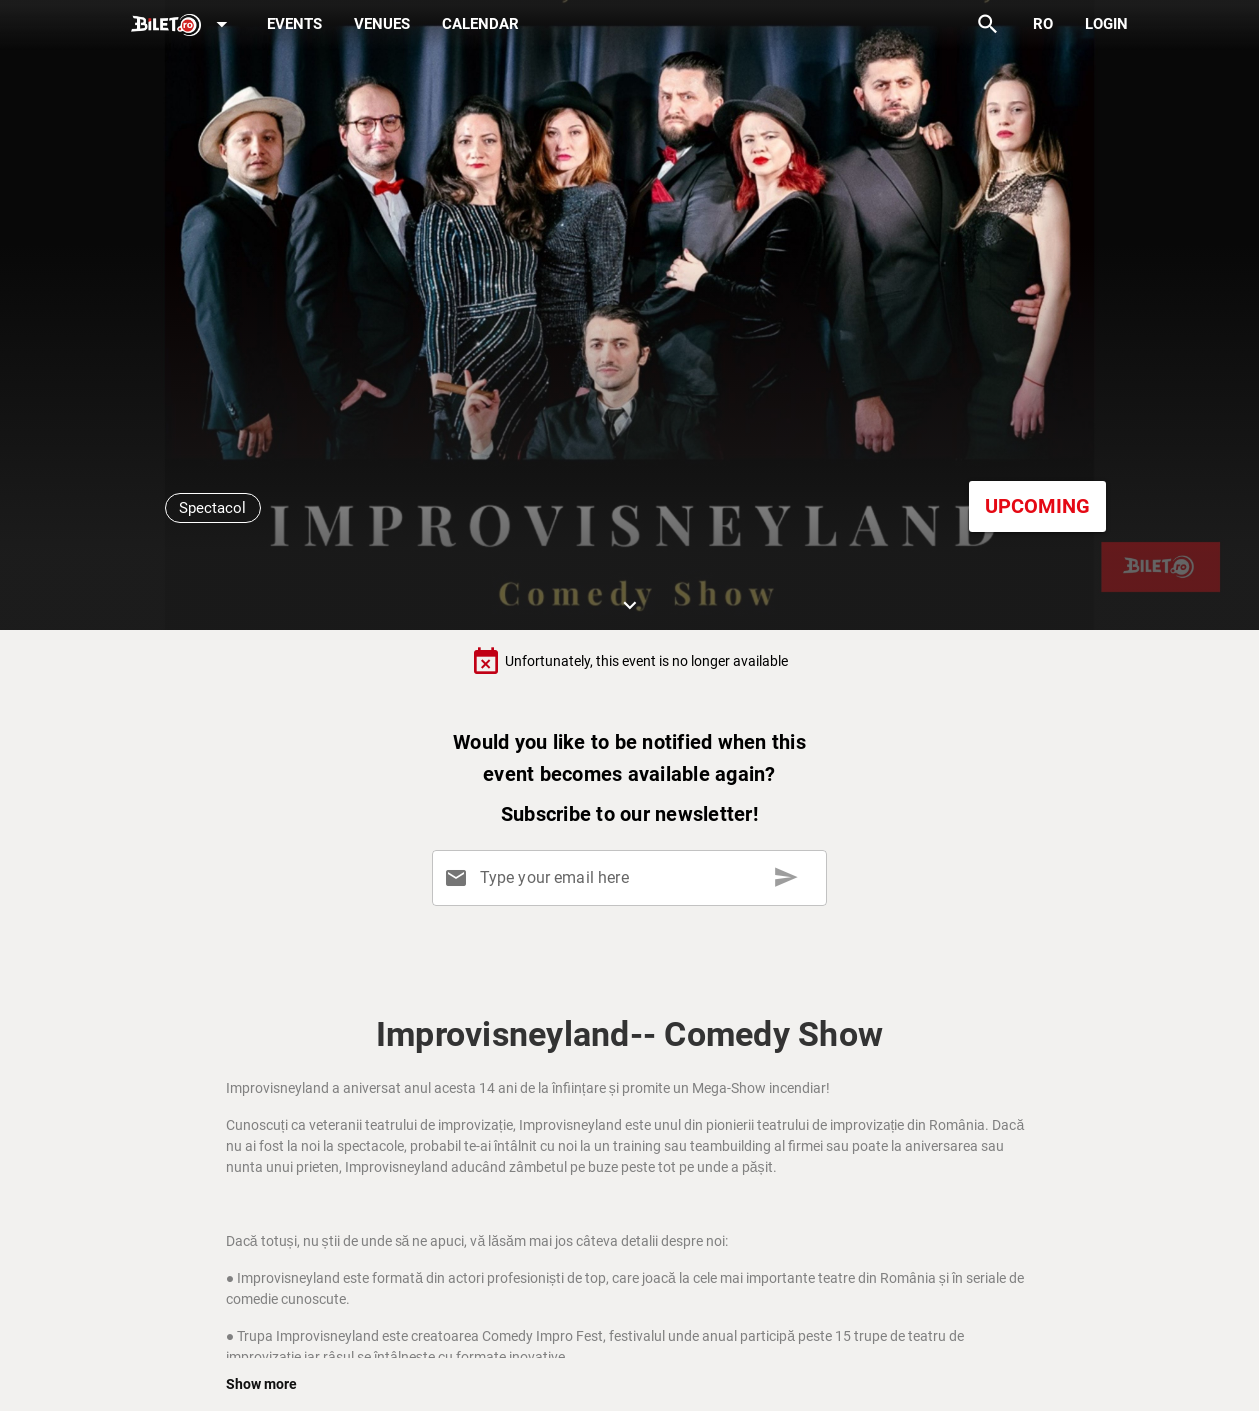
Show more (261, 1384)
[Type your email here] (633, 878)
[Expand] (183, 25)
